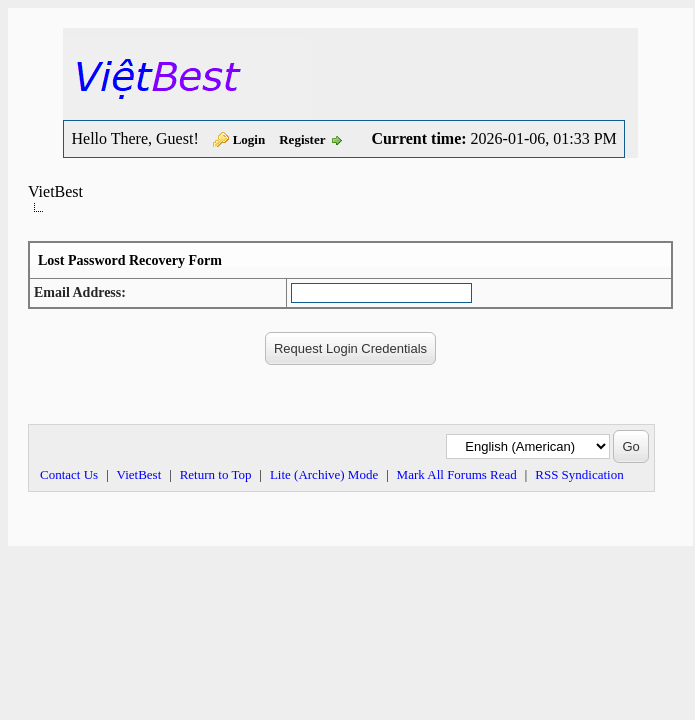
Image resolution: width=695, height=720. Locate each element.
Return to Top (216, 474)
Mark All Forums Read (457, 474)
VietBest (55, 191)
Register (302, 139)
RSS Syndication (579, 474)
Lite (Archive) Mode (324, 474)
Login (249, 139)
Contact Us (69, 474)
